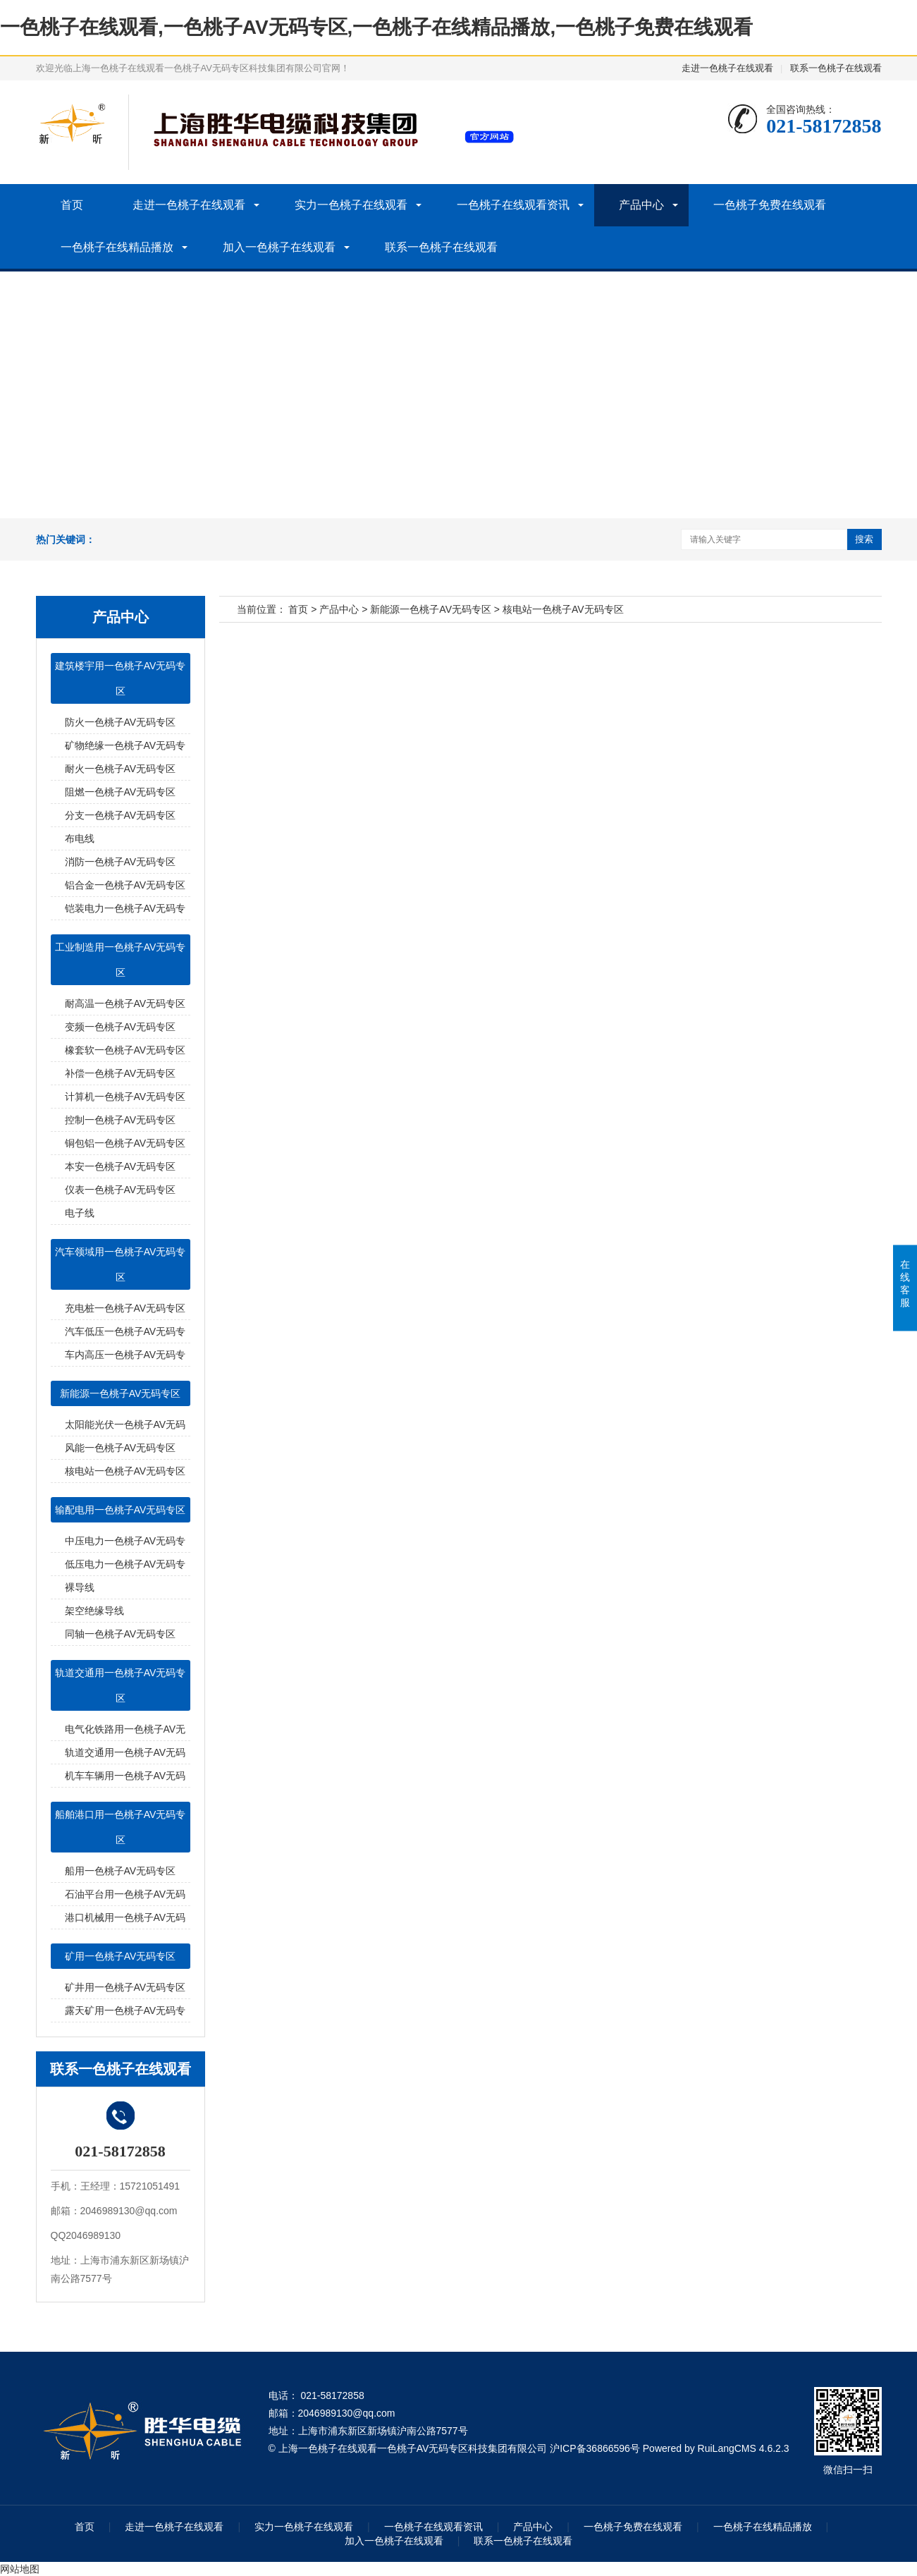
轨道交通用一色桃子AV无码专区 (120, 1685)
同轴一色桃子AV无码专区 (120, 1634)
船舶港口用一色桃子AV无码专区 (120, 1827)
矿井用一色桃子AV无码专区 (125, 1987)
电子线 (79, 1213)
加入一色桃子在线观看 (279, 247)
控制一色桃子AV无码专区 (120, 1119)
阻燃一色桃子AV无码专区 (120, 792)
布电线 (79, 838)
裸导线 (79, 1587)
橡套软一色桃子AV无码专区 (125, 1050)
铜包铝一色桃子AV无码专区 (125, 1143)
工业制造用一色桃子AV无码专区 (120, 959)
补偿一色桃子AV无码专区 (120, 1073)
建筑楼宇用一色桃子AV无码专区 (120, 678)
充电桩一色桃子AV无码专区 (125, 1308)
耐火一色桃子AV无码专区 (120, 768)
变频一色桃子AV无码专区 (120, 1026)
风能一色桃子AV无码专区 (120, 1447)
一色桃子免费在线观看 (769, 205)
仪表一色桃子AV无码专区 (120, 1189)
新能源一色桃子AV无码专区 (120, 1393)
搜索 (864, 539)
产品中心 (641, 205)
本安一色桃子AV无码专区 (120, 1166)
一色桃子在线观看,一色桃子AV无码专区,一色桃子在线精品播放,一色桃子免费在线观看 (376, 27)
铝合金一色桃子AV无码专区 (125, 885)
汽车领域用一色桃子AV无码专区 (120, 1264)
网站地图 (19, 2569)
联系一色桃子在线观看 (836, 68)
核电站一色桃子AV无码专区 (125, 1471)
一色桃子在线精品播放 (117, 247)
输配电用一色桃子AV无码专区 (120, 1509)
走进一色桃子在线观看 (727, 68)
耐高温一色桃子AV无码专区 (125, 1003)
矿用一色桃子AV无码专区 (120, 1956)
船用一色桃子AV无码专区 (120, 1870)
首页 (72, 205)
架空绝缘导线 (94, 1610)
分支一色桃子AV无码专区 (120, 815)
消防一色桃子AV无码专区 (120, 861)
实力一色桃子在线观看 (351, 205)
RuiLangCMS (727, 2448)
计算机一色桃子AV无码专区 (125, 1096)
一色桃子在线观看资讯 (513, 205)
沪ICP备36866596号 (595, 2448)
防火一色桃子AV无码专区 (120, 722)
